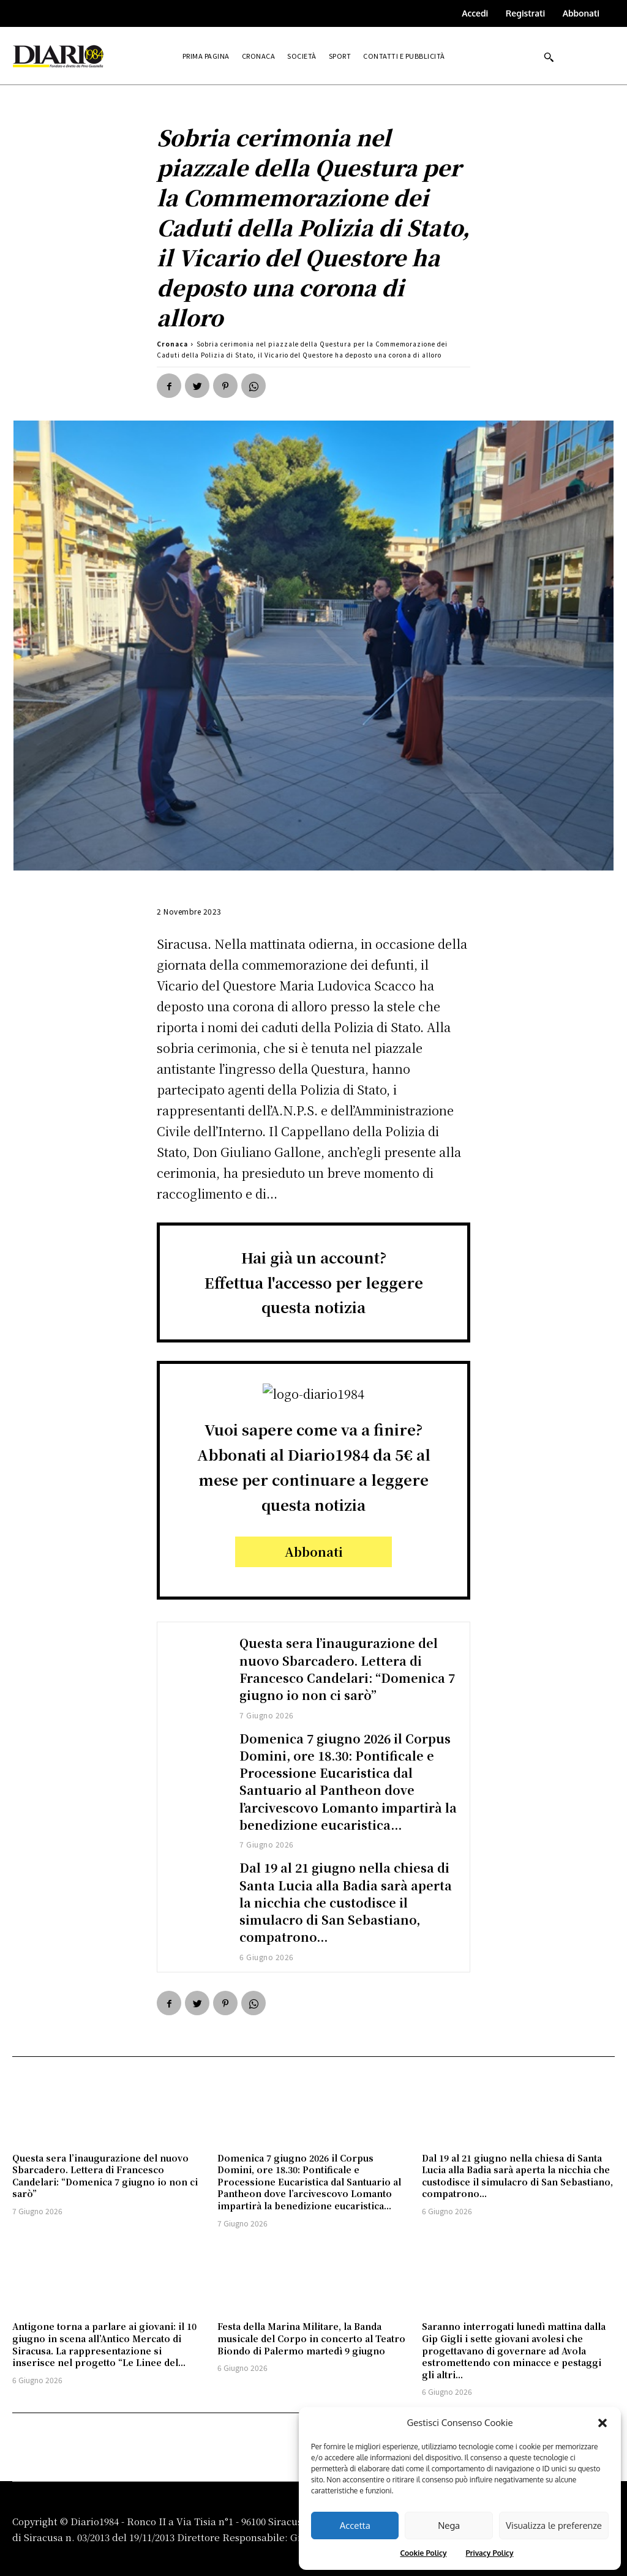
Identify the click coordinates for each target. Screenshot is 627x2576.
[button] (602, 2423)
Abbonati (581, 13)
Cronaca (172, 343)
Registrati (525, 13)
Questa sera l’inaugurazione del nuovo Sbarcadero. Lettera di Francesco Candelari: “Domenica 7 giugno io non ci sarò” (348, 1668)
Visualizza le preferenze (554, 2525)
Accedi (475, 13)
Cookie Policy (423, 2553)
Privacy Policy (489, 2553)
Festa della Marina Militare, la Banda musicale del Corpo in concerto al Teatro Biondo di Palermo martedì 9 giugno (311, 2336)
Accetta (355, 2525)
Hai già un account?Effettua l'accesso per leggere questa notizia (314, 1282)
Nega (449, 2525)
